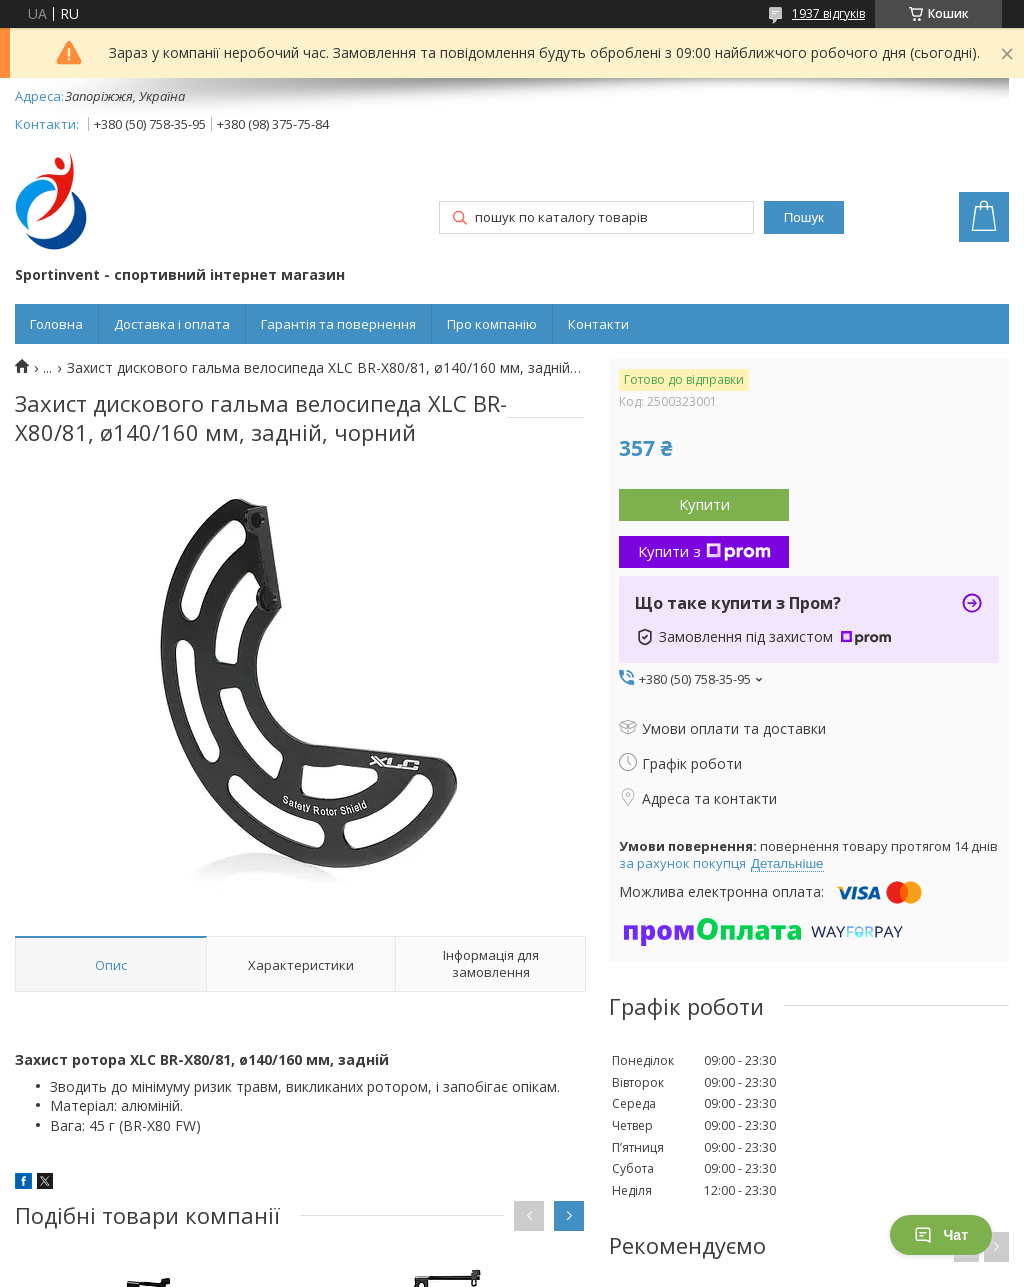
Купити (704, 504)
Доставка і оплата (172, 324)
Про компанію (492, 324)
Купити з (704, 551)
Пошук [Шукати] (804, 217)
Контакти (598, 324)
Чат (941, 1235)
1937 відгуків (828, 13)
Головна (56, 324)
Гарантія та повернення (338, 324)
